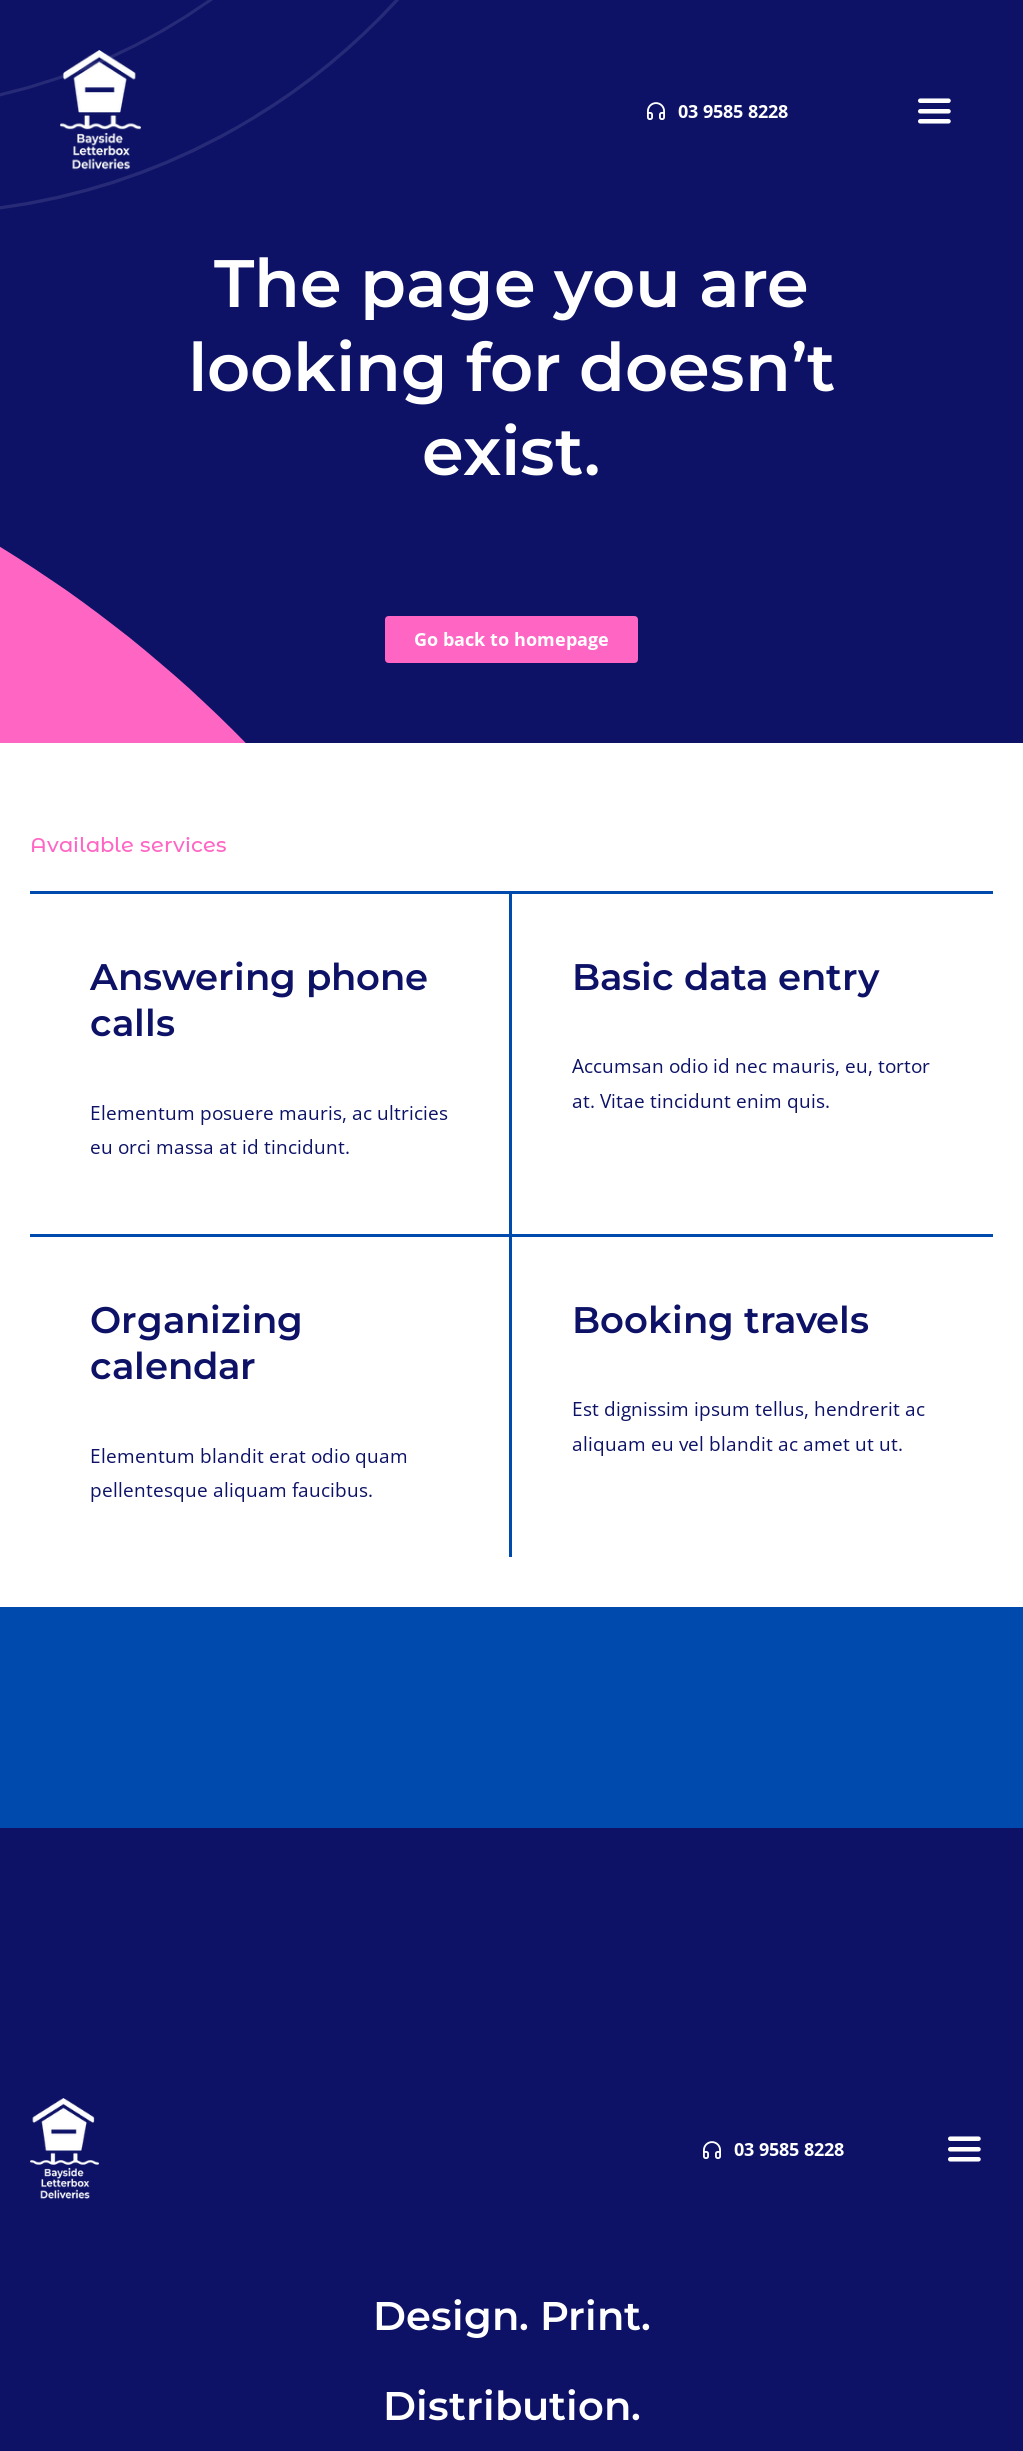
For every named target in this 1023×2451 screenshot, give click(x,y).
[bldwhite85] (100, 59)
